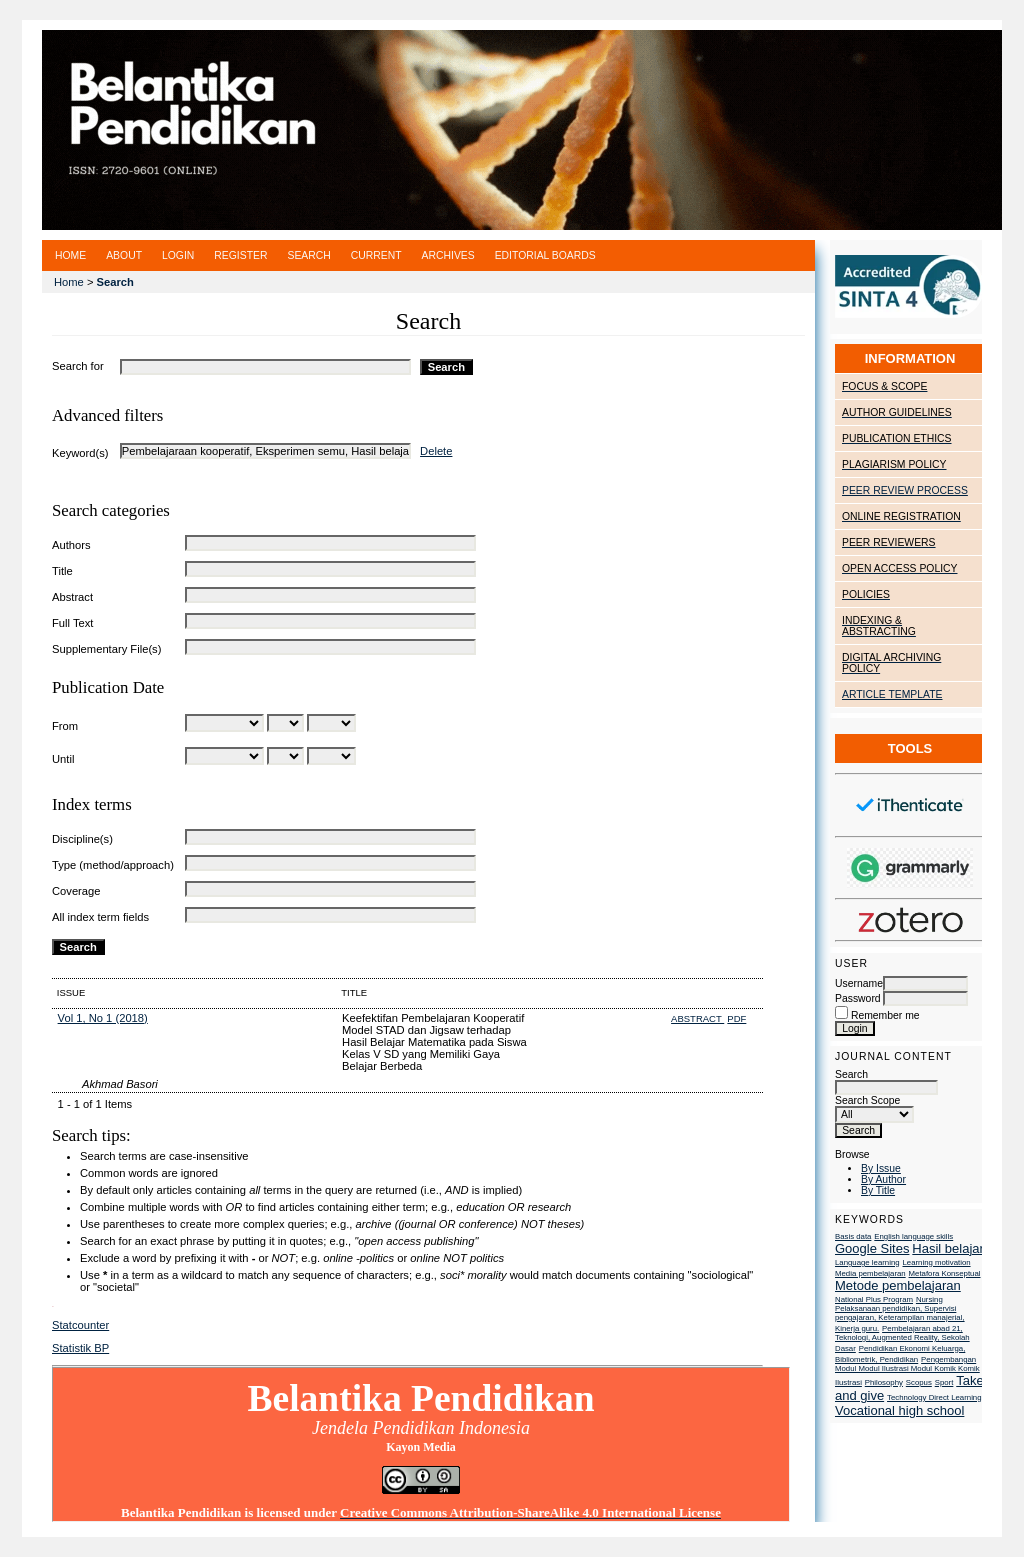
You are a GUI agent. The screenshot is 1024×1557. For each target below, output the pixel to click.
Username (859, 983)
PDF (736, 1018)
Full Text (72, 623)
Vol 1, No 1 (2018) (103, 1018)
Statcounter (80, 1325)
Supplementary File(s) (106, 649)
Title (62, 571)
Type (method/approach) (113, 865)
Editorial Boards (545, 255)
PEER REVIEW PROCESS (905, 490)
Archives (448, 255)
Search (886, 1081)
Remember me (885, 1015)
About (124, 255)
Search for (78, 366)
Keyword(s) (80, 453)
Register (240, 255)
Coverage (76, 891)
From (65, 726)
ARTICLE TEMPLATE (892, 694)
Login (178, 255)
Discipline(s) (82, 839)
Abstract (72, 597)
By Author (883, 1179)
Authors (71, 545)
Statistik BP (80, 1348)
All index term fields (100, 917)
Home (70, 255)
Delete (436, 451)
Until (63, 759)
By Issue (881, 1168)
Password (858, 998)
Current (376, 255)
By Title (878, 1190)
